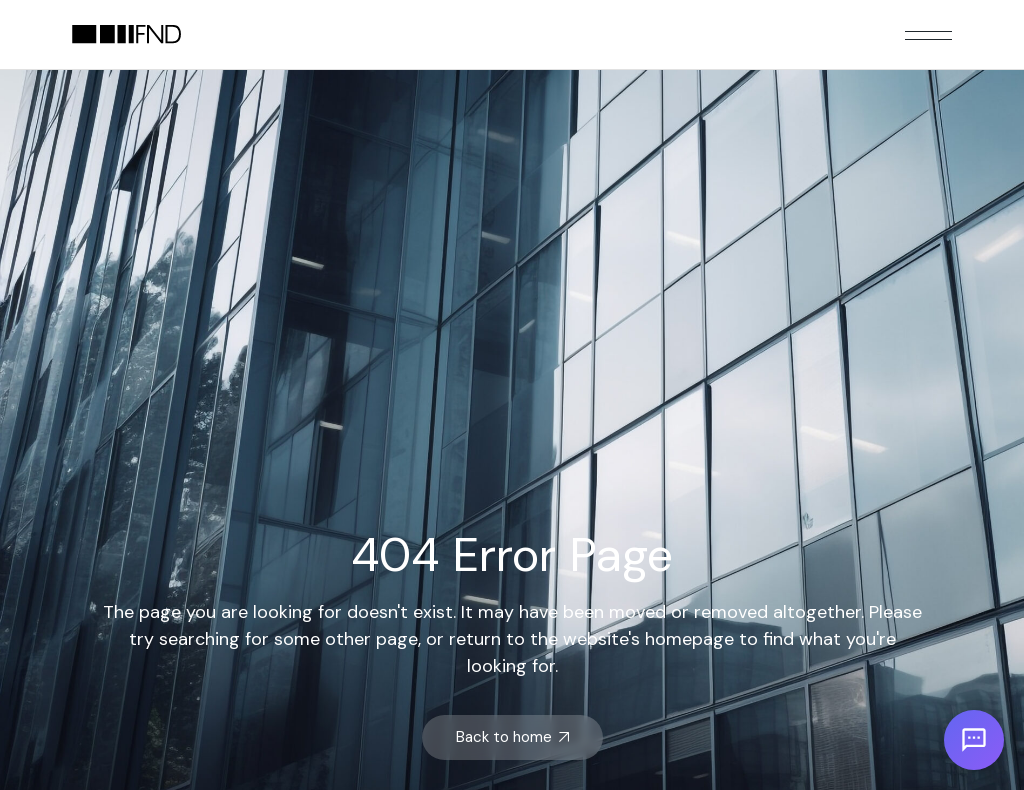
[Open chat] (974, 740)
